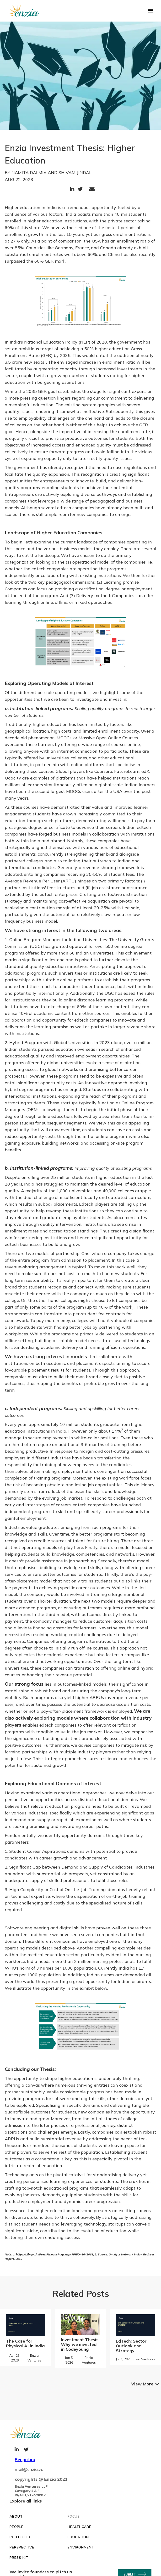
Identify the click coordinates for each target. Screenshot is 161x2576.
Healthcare (79, 2527)
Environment (81, 2547)
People (16, 2527)
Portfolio (20, 2537)
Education (78, 2537)
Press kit (19, 2557)
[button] (150, 11)
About (16, 2516)
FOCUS (74, 2516)
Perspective (22, 2547)
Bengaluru (25, 2459)
